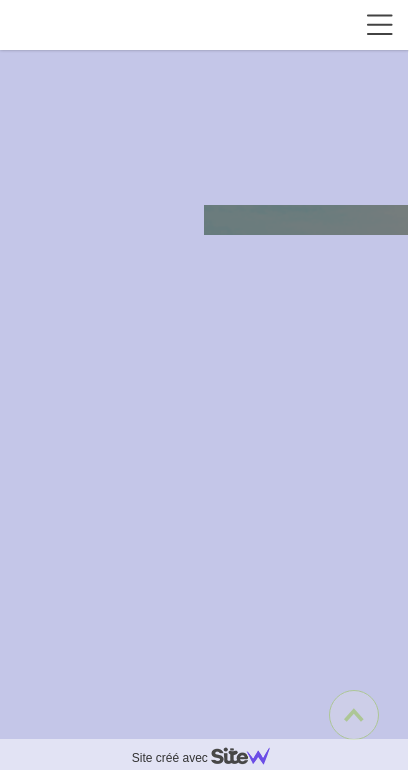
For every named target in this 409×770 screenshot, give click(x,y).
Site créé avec (209, 758)
